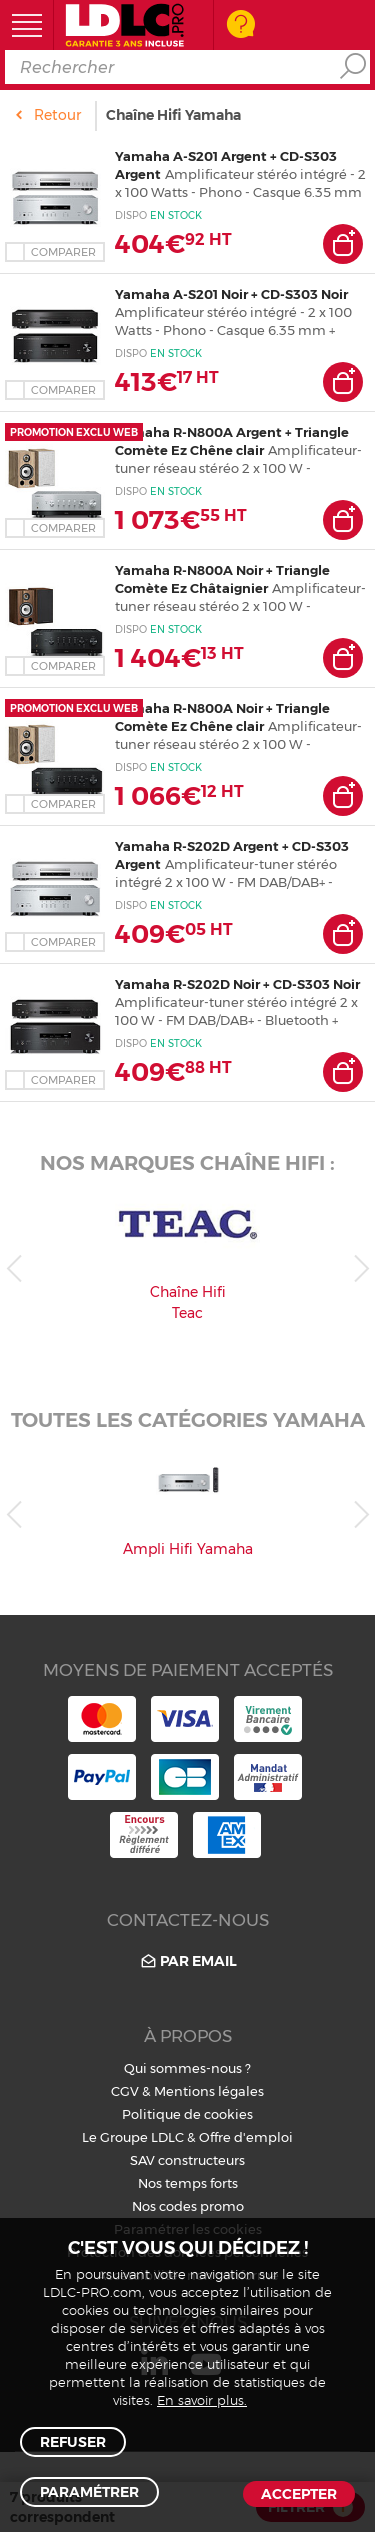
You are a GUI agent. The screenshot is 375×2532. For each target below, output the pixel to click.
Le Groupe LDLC (133, 2137)
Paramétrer (89, 2492)
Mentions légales (209, 2091)
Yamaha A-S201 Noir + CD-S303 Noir (231, 294)
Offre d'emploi (246, 2137)
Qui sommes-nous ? (187, 2068)
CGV (125, 2091)
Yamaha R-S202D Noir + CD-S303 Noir (237, 984)
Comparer (63, 252)
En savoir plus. (202, 2401)
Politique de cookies (187, 2114)
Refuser (73, 2442)
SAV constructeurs (187, 2160)
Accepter (299, 2494)
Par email (187, 1961)
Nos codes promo (188, 2206)
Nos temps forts (188, 2183)
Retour (57, 115)
